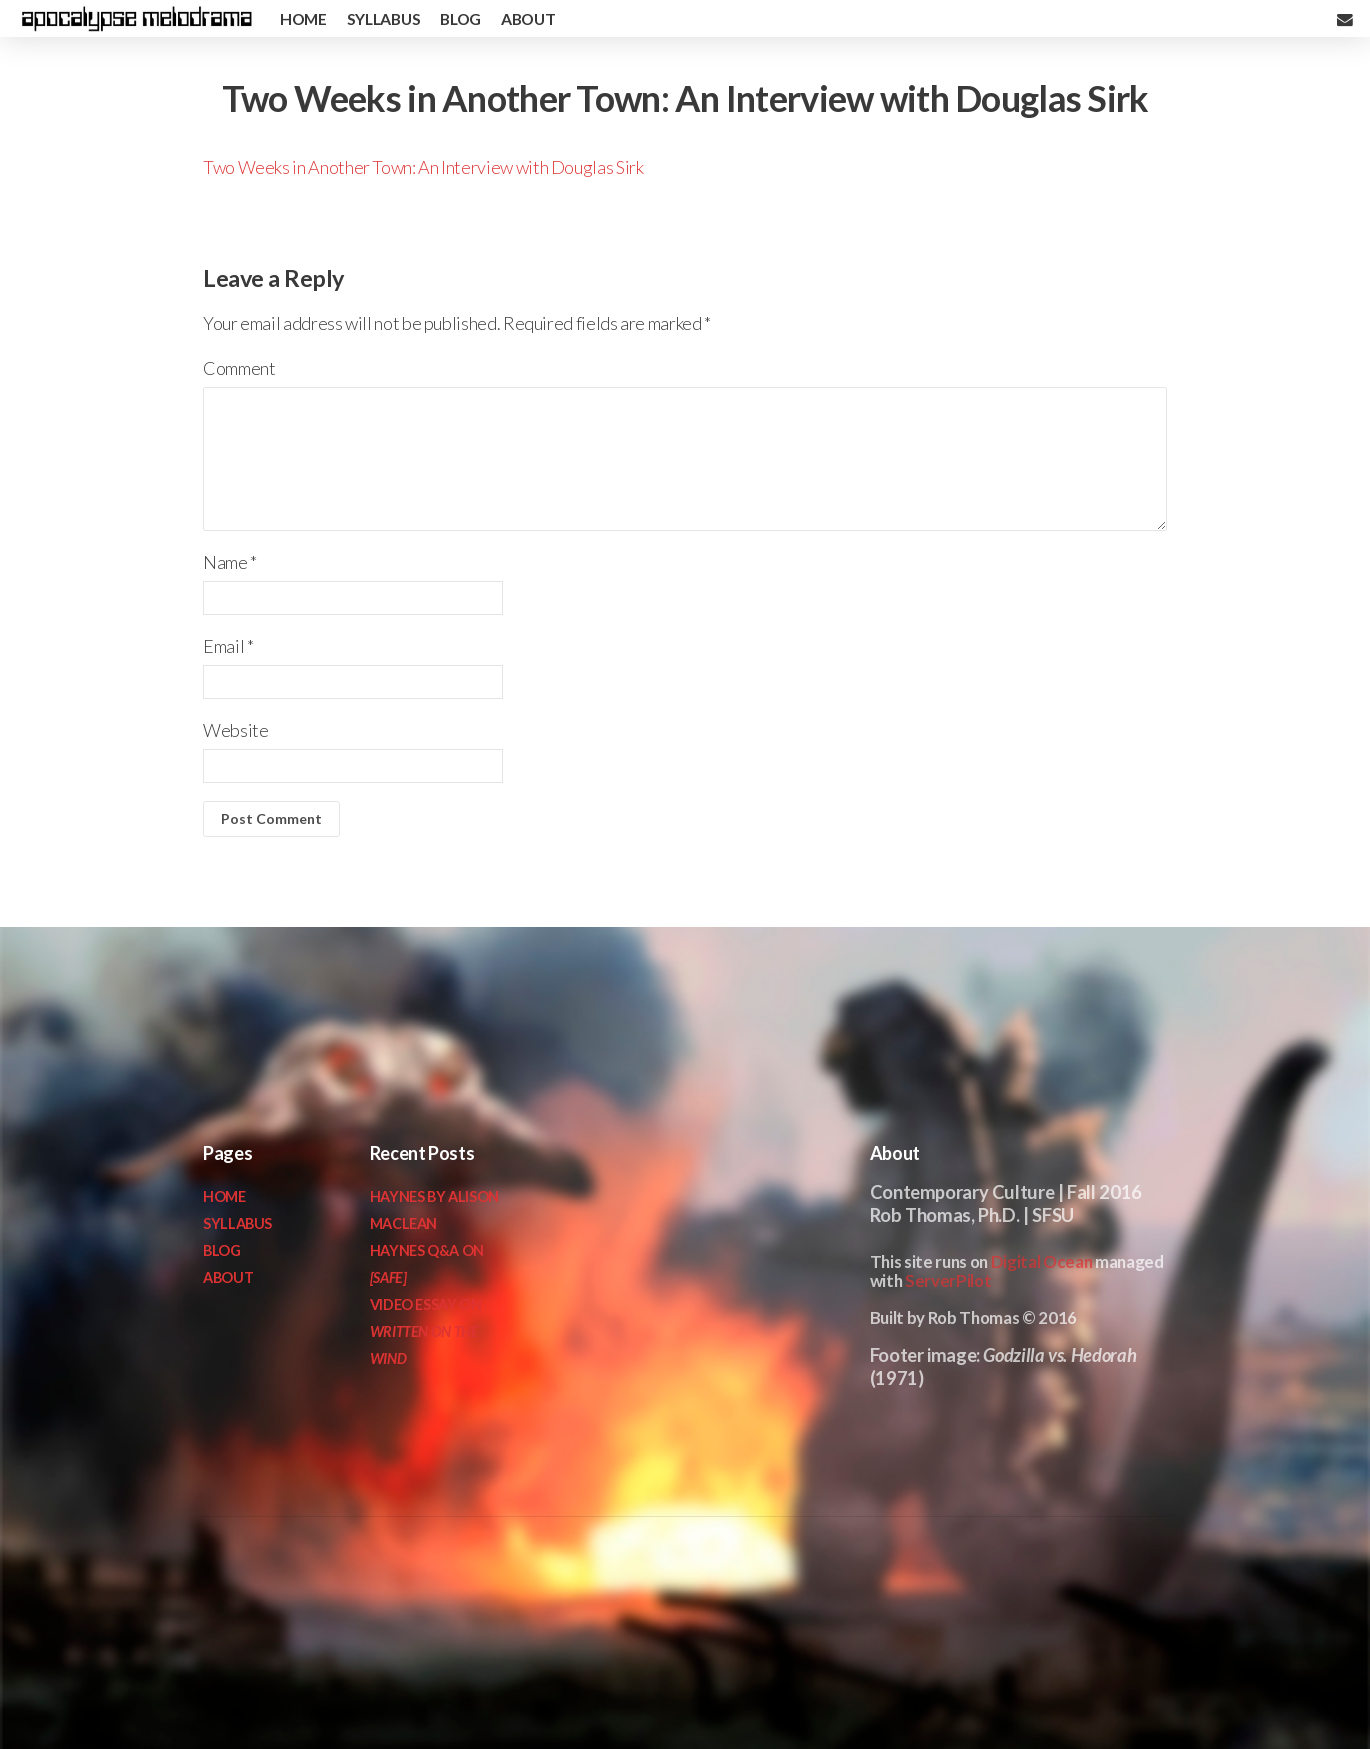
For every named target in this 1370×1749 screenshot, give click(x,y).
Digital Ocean (1042, 1261)
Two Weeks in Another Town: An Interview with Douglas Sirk (423, 167)
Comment (239, 368)
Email (228, 646)
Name (230, 562)
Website (235, 730)
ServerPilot (948, 1280)
